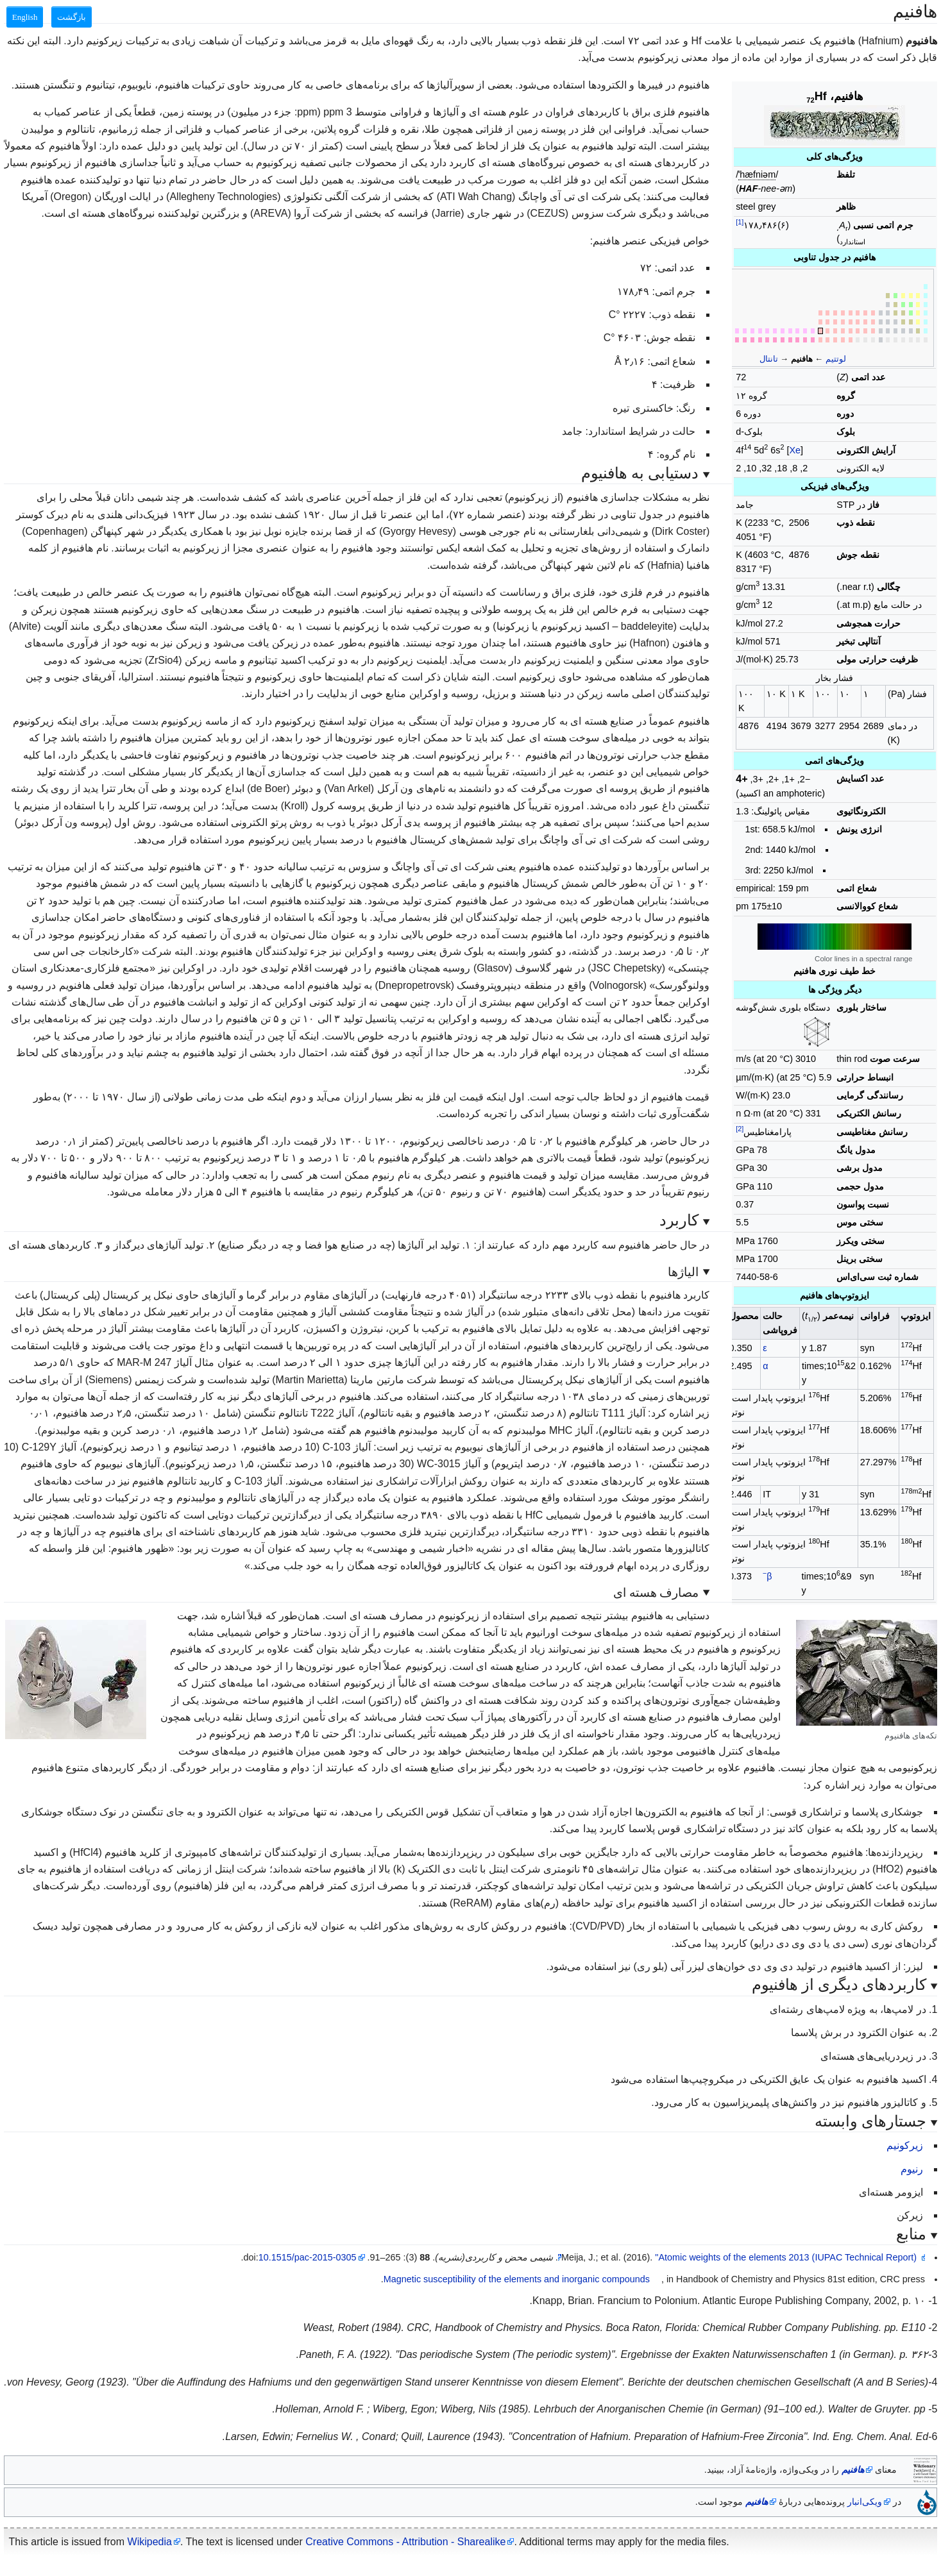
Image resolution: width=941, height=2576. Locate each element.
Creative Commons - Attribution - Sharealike (405, 2541)
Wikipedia (150, 2541)
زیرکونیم (904, 2145)
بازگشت (71, 17)
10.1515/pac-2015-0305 (308, 2257)
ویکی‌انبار (864, 2501)
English (25, 17)
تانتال (768, 359)
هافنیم (853, 2469)
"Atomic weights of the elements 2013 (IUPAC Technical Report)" (737, 2257)
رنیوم (912, 2169)
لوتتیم (836, 359)
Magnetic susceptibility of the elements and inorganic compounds (517, 2279)
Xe (795, 450)
